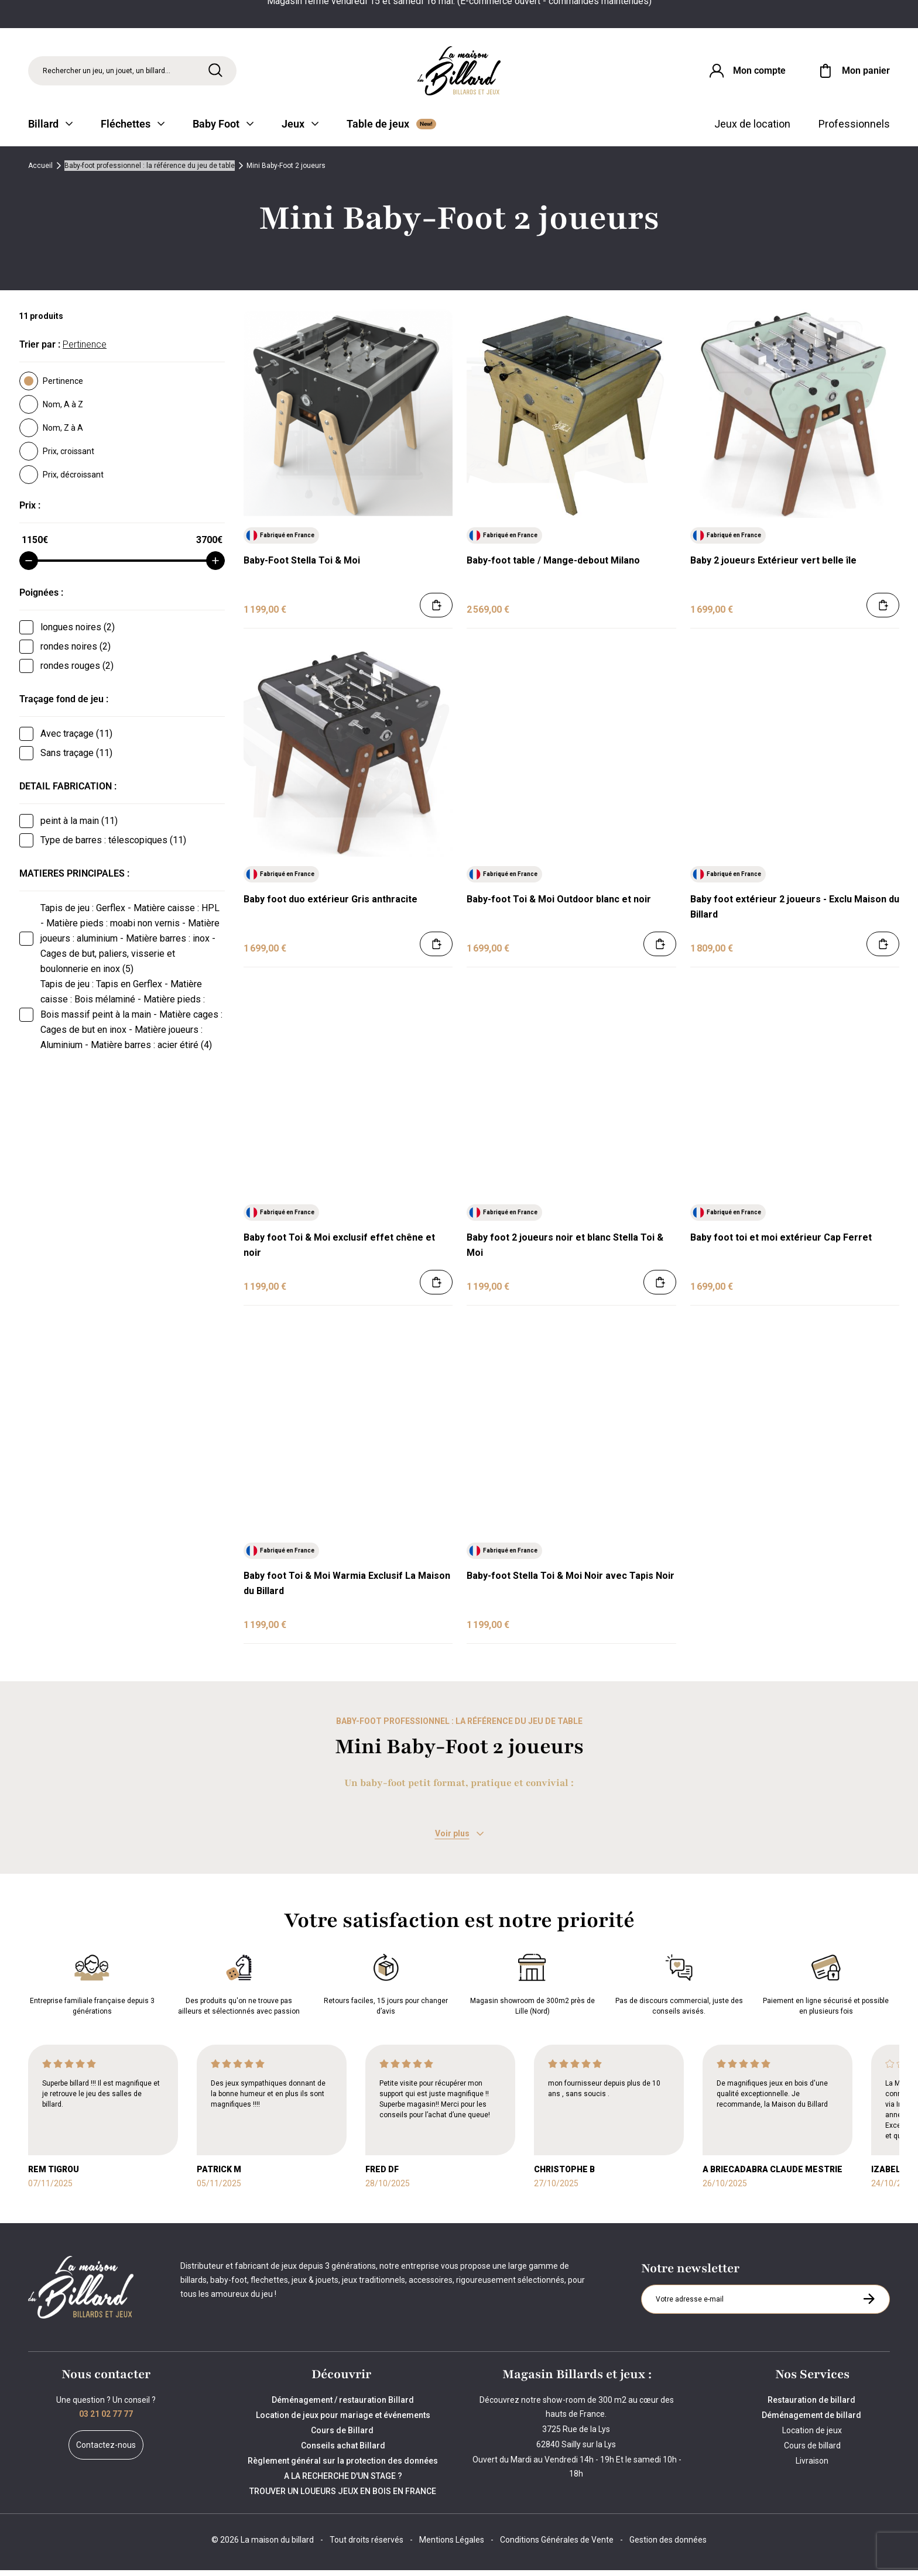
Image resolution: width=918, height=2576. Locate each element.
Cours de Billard (343, 2436)
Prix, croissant (56, 457)
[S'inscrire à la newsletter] (869, 2305)
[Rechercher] (215, 72)
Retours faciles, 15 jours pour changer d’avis (386, 1988)
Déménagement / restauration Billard (343, 2405)
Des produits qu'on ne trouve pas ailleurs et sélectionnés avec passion (239, 1988)
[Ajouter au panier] (436, 611)
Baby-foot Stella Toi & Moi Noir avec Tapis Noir (570, 1582)
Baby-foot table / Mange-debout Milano (553, 566)
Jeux (300, 130)
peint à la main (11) (79, 827)
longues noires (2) (77, 633)
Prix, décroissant (61, 481)
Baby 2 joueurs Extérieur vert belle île (773, 566)
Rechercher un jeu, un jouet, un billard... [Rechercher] (106, 72)
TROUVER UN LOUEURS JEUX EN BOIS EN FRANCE (342, 2497)
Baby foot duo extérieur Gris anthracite (330, 905)
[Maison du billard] (459, 73)
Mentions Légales (451, 2545)
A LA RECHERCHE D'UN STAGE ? (343, 2481)
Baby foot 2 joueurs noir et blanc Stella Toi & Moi (565, 1251)
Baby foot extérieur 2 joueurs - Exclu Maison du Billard (794, 912)
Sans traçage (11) (76, 759)
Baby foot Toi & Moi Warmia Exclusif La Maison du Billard (347, 1589)
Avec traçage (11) (76, 740)
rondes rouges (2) (77, 672)
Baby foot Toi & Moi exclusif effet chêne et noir (339, 1251)
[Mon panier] (853, 72)
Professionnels (854, 130)
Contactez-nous (106, 2450)
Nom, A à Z (51, 410)
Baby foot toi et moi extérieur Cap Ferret (781, 1243)
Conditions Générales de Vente (557, 2545)
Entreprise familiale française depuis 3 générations (92, 1988)
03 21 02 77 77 (106, 2419)
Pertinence (51, 387)
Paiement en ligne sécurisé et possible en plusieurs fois (826, 1988)
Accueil (40, 172)
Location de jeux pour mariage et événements (343, 2421)
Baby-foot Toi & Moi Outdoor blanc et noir (559, 905)
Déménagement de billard (812, 2421)
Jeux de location (752, 130)
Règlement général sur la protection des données (343, 2466)
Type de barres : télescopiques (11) (113, 846)
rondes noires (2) (75, 652)
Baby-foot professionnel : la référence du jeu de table (149, 172)
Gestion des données (668, 2545)
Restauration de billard (812, 2405)
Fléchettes (133, 130)
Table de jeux (391, 130)
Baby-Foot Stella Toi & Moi (302, 566)
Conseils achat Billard (343, 2451)
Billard (50, 130)
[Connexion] (744, 72)
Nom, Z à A (51, 434)
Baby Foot (223, 130)
